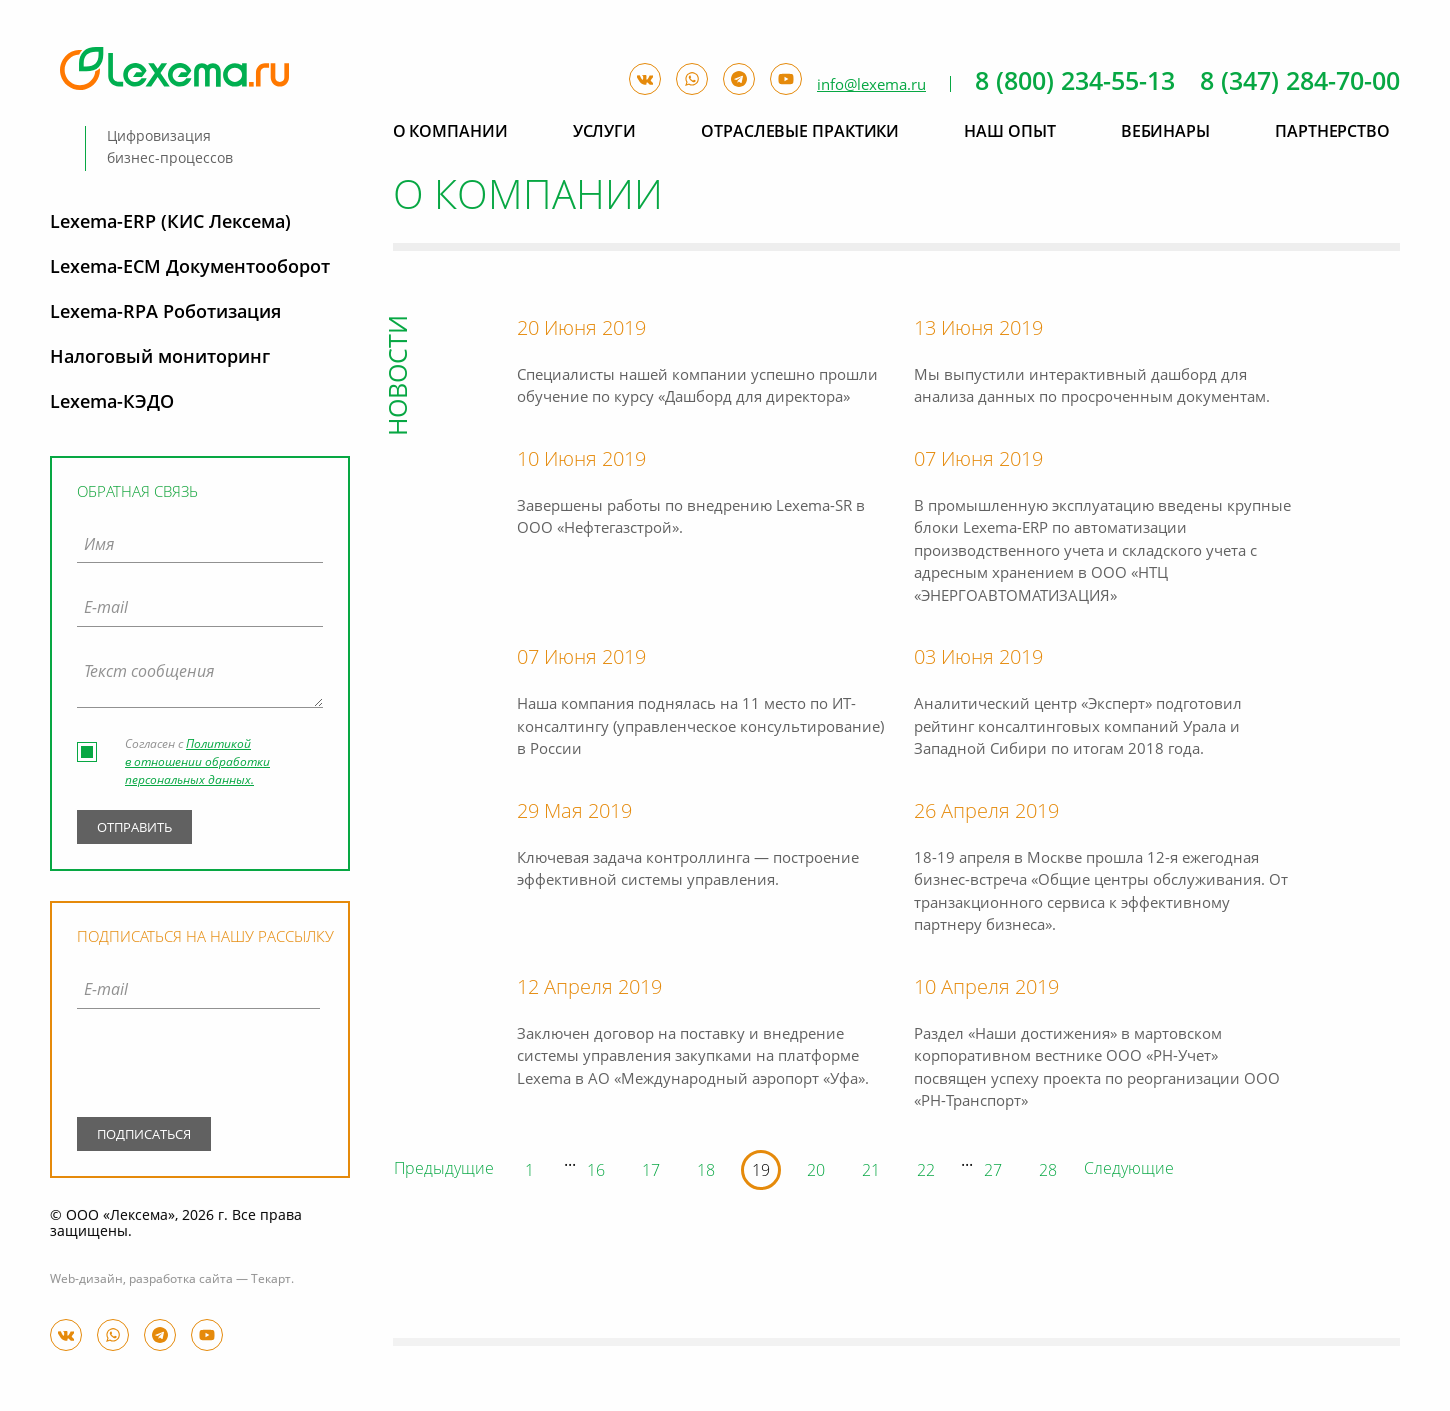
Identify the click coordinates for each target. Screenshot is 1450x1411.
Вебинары (1165, 133)
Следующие (1129, 1170)
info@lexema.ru (871, 85)
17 (651, 1172)
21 (871, 1172)
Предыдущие (444, 1170)
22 (926, 1172)
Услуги (604, 133)
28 (1048, 1172)
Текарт (271, 1280)
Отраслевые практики (800, 133)
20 (816, 1172)
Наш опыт (1009, 133)
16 (596, 1172)
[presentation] (198, 1067)
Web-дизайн (86, 1280)
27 (993, 1172)
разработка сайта (181, 1280)
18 (706, 1172)
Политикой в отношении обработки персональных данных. (197, 763)
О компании (450, 133)
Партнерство (1332, 133)
